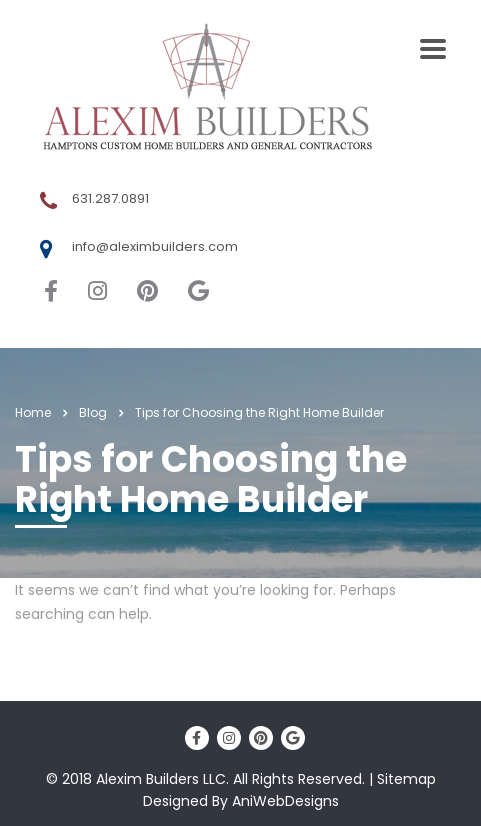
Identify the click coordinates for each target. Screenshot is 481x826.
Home (33, 412)
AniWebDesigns (285, 801)
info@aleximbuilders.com (155, 246)
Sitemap (406, 779)
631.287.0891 (110, 198)
